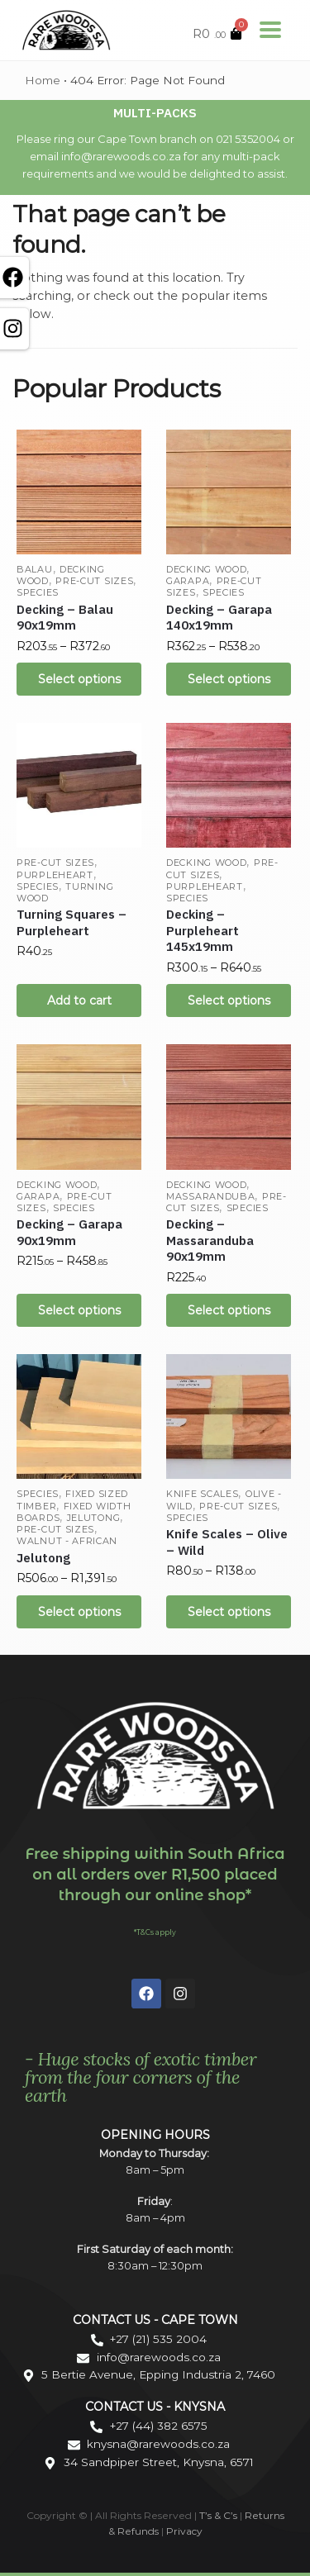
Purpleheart (55, 875)
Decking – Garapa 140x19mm (219, 617)
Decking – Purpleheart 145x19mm (202, 930)
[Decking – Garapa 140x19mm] (228, 492)
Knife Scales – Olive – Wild (227, 1542)
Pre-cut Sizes (94, 581)
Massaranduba (210, 1196)
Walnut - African (67, 1541)
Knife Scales (202, 1493)
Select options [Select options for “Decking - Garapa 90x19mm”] (79, 1310)
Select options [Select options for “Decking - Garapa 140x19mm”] (229, 679)
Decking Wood (206, 569)
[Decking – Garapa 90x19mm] (79, 1106)
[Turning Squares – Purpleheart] (79, 785)
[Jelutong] (79, 1416)
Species (38, 592)
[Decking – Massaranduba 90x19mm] (228, 1106)
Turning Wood (65, 892)
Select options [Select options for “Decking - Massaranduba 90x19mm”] (229, 1310)
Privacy (184, 2531)
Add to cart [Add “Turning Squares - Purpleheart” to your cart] (79, 1000)
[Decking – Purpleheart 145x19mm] (228, 785)
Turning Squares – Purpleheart (71, 922)
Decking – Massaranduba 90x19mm (210, 1240)
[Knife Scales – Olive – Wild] (228, 1416)
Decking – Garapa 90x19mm (69, 1232)
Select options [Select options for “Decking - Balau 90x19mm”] (79, 679)
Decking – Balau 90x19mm (65, 617)
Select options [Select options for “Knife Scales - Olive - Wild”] (229, 1611)
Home (42, 80)
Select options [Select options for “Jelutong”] (79, 1611)
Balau (35, 569)
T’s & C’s (218, 2515)
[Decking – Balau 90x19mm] (79, 492)
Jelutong (94, 1517)
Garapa (187, 581)
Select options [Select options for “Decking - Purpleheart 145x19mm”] (229, 1000)
